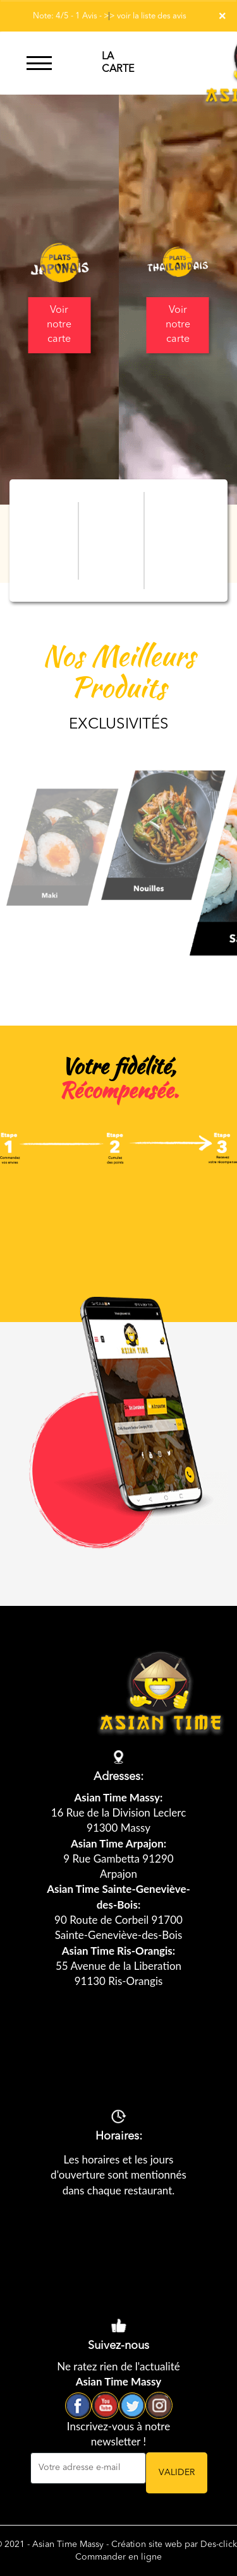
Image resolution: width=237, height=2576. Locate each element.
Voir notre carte (59, 324)
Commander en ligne (118, 2557)
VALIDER (177, 2472)
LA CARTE (118, 63)
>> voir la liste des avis (145, 16)
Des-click (218, 2544)
